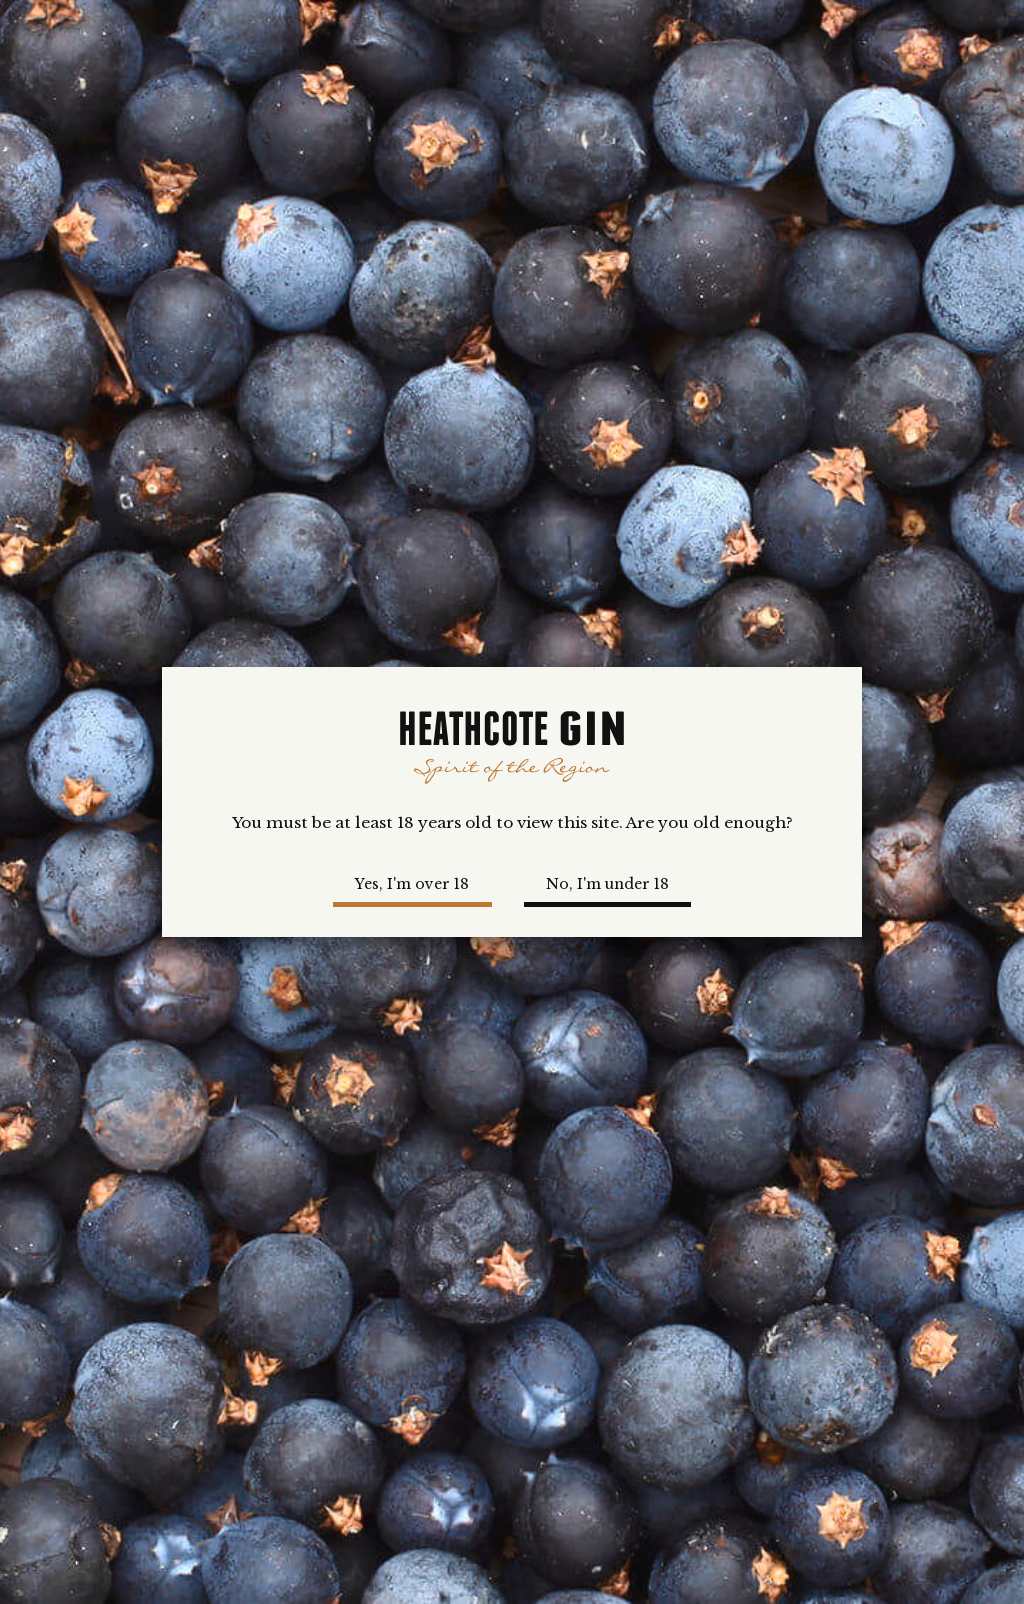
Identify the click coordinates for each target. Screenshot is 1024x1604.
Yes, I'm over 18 (412, 884)
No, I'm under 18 (607, 884)
